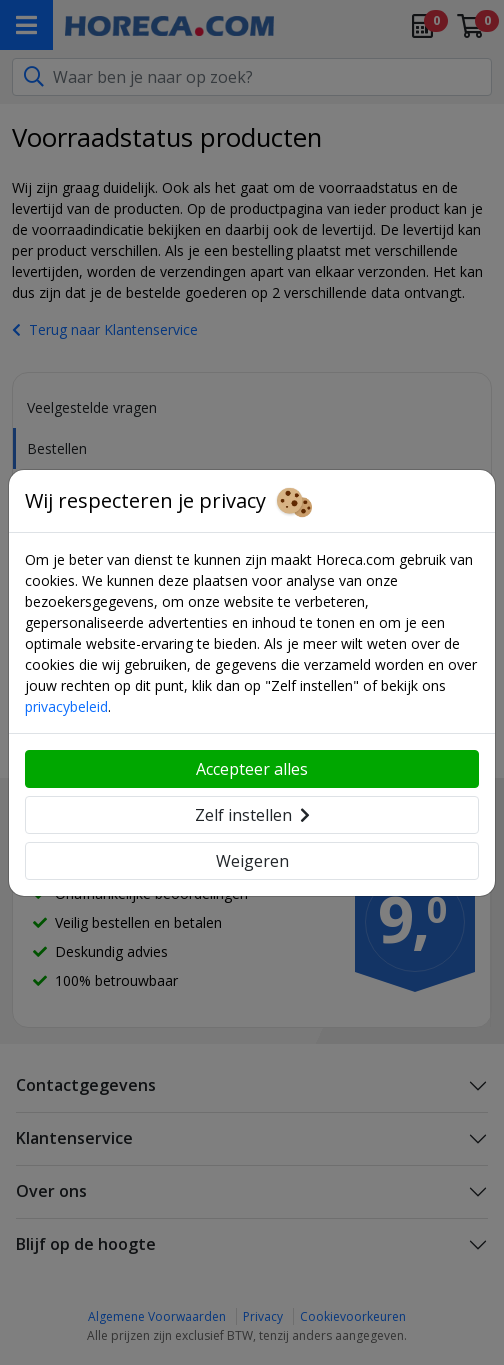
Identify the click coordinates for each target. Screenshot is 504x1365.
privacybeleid (66, 706)
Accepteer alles (252, 769)
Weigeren (252, 861)
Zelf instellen (252, 815)
